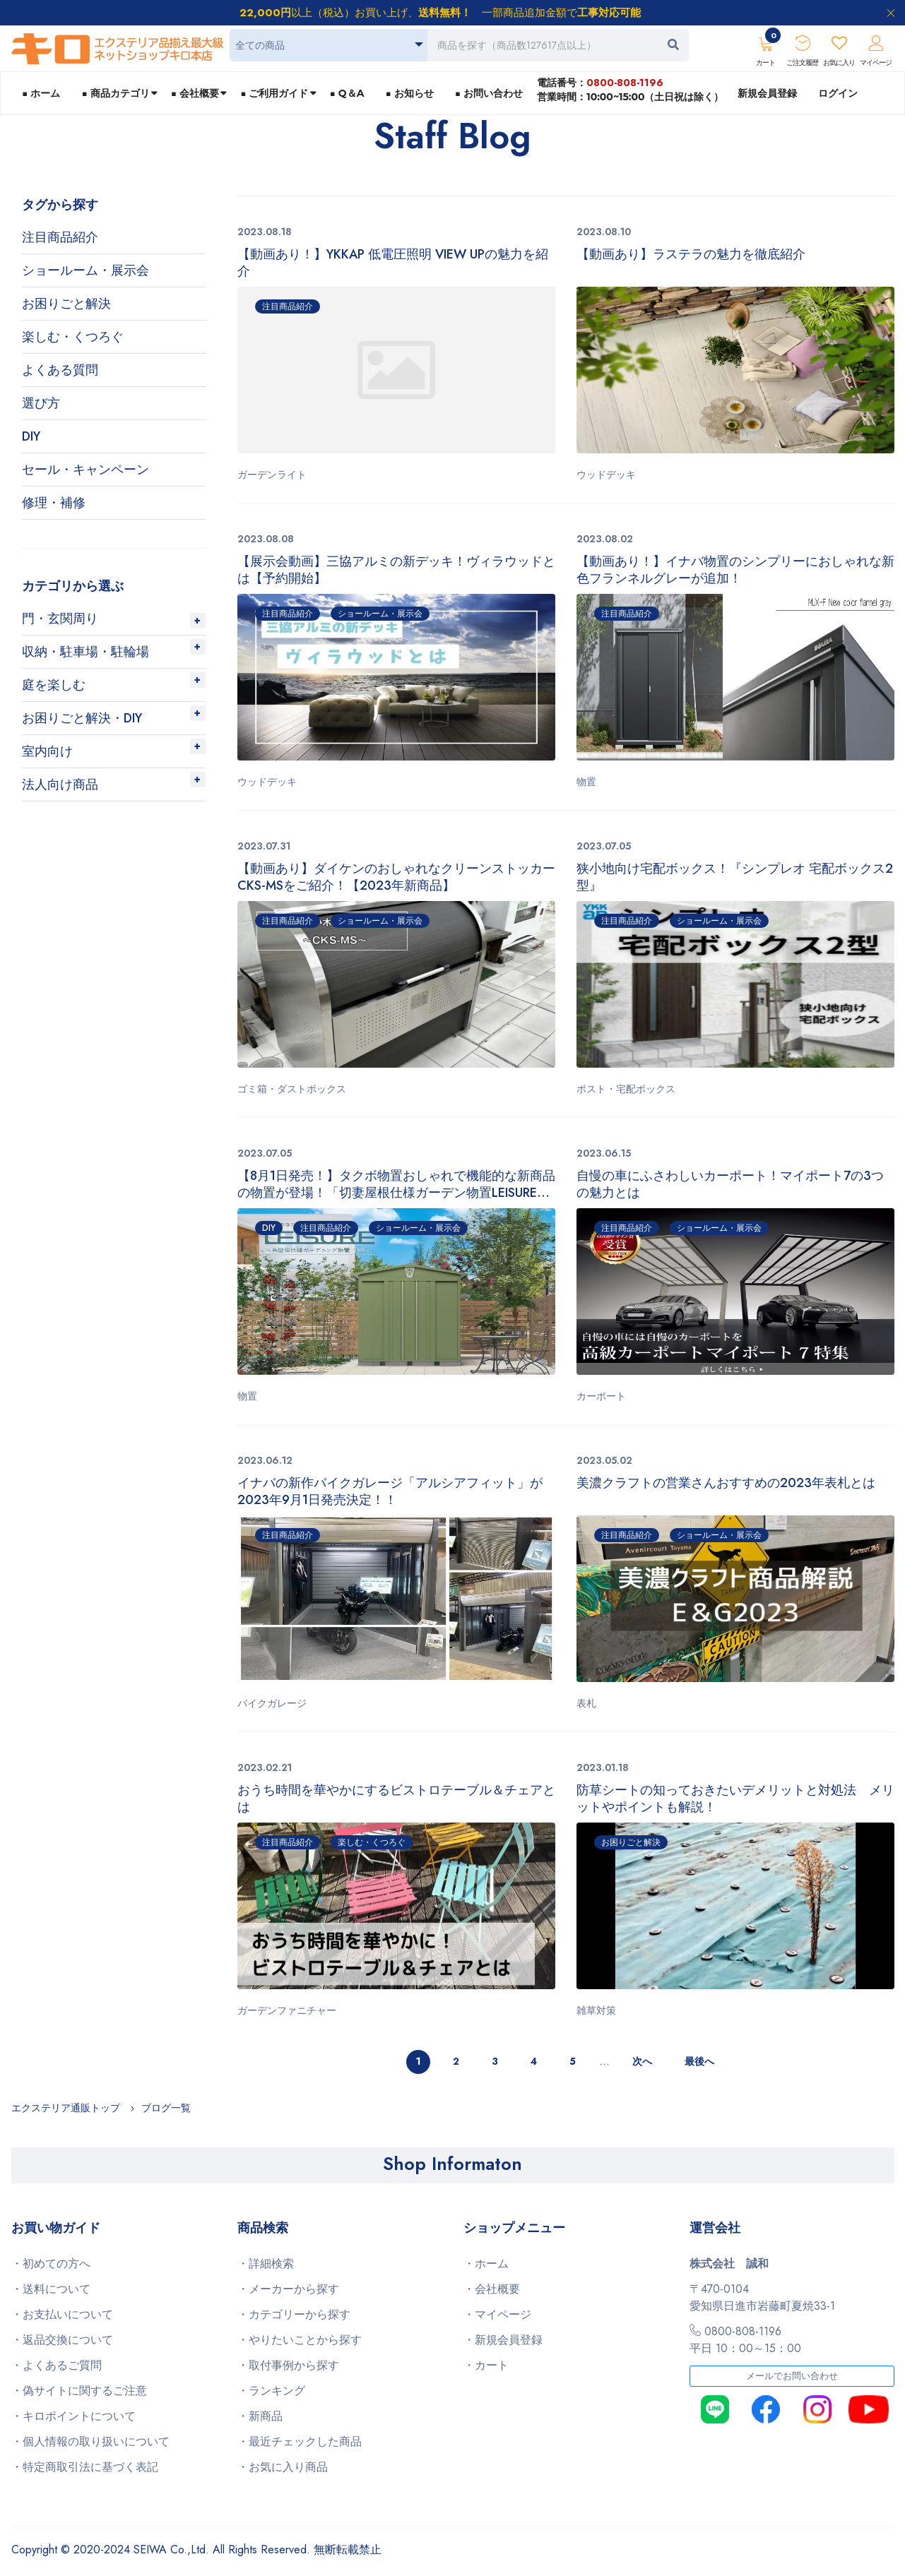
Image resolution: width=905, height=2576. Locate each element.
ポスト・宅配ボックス (625, 1089)
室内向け (47, 751)
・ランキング (271, 2391)
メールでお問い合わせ (792, 2376)
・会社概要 (491, 2289)
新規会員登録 (767, 93)
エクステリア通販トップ (65, 2108)
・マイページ (497, 2314)
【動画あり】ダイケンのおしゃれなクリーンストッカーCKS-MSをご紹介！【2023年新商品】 (396, 877)
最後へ (699, 2061)
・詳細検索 (265, 2263)
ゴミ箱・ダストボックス (291, 1089)
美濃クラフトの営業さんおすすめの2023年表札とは (725, 1483)
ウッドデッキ (606, 474)
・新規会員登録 (503, 2340)
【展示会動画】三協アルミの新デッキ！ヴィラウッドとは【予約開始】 (396, 570)
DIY (31, 436)
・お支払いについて (62, 2314)
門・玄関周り (60, 618)
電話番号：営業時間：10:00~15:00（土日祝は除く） (630, 89)
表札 (586, 1703)
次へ (642, 2061)
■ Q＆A (347, 93)
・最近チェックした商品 (299, 2441)
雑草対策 (596, 2010)
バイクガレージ (272, 1703)
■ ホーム (41, 93)
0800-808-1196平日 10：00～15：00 (745, 2339)
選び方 (41, 403)
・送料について (50, 2289)
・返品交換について (62, 2340)
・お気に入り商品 (282, 2467)
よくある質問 (60, 370)
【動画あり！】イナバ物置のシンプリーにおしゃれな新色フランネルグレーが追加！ (735, 570)
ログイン (838, 93)
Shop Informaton (452, 2163)
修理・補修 (53, 503)
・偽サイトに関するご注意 (79, 2391)
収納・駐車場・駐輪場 (85, 652)
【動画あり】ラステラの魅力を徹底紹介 (690, 254)
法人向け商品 (60, 784)
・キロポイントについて (73, 2416)
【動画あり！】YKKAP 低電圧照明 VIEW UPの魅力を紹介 (392, 263)
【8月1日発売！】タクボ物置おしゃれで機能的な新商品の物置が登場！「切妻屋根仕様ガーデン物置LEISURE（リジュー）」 (396, 1184)
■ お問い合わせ (489, 93)
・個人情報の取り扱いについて (90, 2441)
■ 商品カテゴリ (115, 93)
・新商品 (260, 2416)
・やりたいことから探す (299, 2340)
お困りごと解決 (66, 303)
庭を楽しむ (53, 685)
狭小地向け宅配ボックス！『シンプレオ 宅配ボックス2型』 (734, 877)
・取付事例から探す (288, 2365)
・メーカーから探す (288, 2289)
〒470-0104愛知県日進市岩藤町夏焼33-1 (762, 2297)
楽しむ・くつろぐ (73, 337)
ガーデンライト (272, 474)
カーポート (601, 1396)
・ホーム (486, 2263)
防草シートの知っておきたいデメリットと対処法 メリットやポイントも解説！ (735, 1798)
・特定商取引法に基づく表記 (84, 2467)
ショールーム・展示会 (85, 270)
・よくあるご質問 (56, 2365)
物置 (586, 782)
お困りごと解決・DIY (82, 718)
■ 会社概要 (195, 93)
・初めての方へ (50, 2263)
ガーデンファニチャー (286, 2010)
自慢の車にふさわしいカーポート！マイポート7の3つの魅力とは (730, 1184)
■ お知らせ (409, 93)
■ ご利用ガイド (274, 93)
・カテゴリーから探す (293, 2314)
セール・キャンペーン (85, 469)
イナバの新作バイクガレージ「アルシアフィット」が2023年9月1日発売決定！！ (390, 1491)
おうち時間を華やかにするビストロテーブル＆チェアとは (396, 1798)
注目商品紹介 (60, 237)
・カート (486, 2365)
